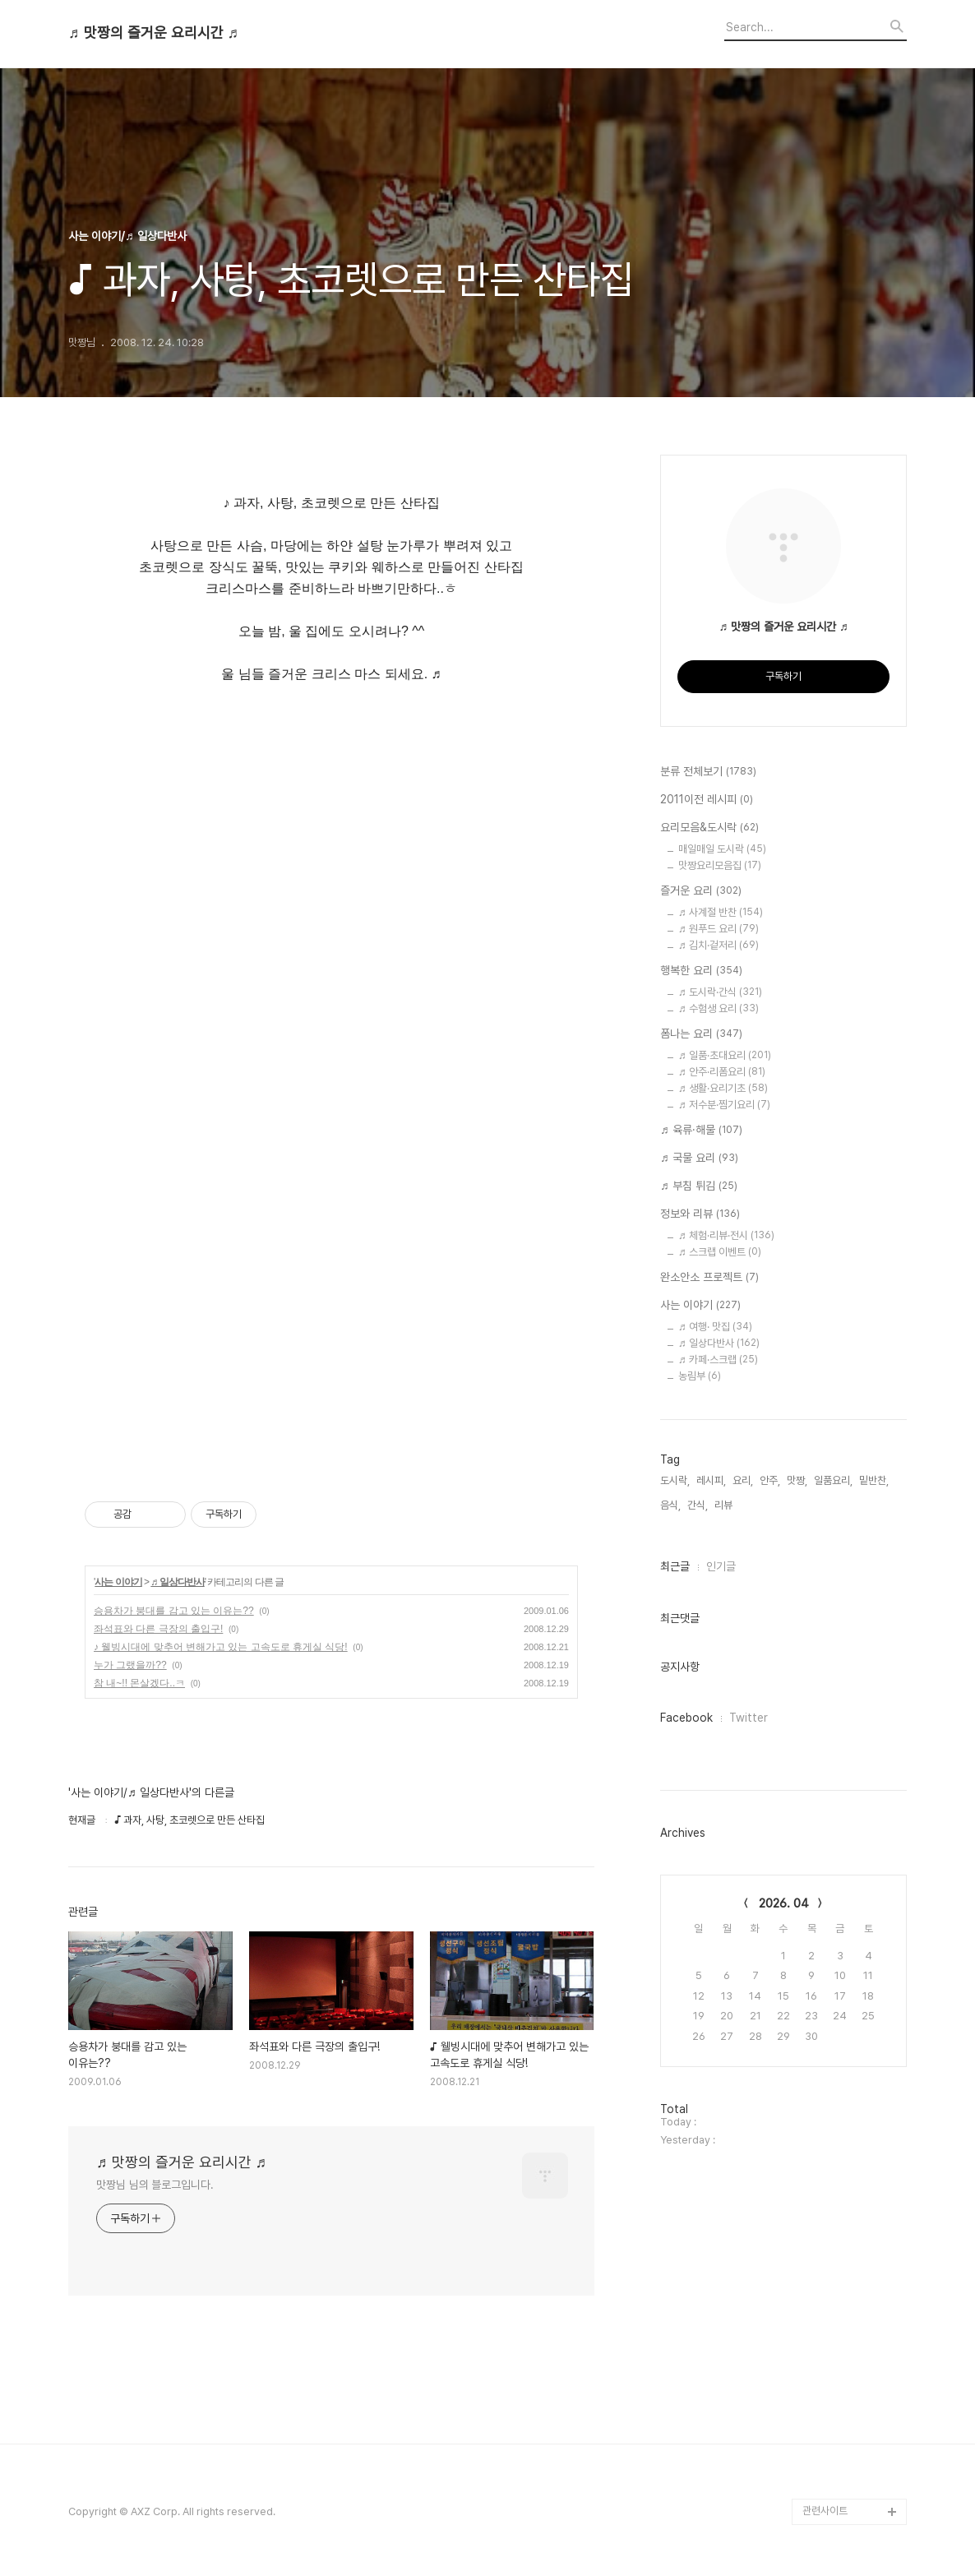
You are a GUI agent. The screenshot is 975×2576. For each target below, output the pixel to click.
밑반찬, (874, 1480)
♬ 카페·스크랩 (718, 1359)
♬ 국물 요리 (699, 1158)
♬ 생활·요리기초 (723, 1088)
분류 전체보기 (708, 772)
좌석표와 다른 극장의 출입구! (158, 1629)
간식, (697, 1505)
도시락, (675, 1480)
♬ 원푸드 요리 (718, 929)
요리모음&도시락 (709, 828)
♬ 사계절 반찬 (720, 912)
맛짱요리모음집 (719, 865)
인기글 (721, 1566)
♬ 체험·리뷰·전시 (726, 1235)
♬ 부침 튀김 (698, 1186)
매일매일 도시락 (722, 849)
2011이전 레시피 (706, 800)
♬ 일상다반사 (177, 1582)
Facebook (686, 1717)
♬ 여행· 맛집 (715, 1326)
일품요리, (833, 1480)
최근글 (675, 1566)
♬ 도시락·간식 (720, 992)
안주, (770, 1480)
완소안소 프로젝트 (709, 1278)
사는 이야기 (118, 1582)
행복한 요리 (701, 971)
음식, (670, 1505)
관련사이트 (825, 2510)
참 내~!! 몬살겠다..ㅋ (139, 1683)
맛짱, (797, 1480)
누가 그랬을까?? (130, 1665)
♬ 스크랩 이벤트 (719, 1252)
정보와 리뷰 (700, 1214)
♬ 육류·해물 (701, 1130)
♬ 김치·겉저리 (718, 945)
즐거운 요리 (701, 891)
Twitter (748, 1717)
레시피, (711, 1480)
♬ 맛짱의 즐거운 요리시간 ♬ (153, 33)
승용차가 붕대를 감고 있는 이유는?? (174, 1610)
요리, (742, 1480)
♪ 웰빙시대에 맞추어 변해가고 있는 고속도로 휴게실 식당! (221, 1647)
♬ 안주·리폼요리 (721, 1072)
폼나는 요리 (701, 1034)
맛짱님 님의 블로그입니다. (155, 2184)
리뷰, (724, 1505)
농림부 (699, 1376)
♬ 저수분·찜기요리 (724, 1104)
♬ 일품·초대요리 (724, 1055)
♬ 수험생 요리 (718, 1008)
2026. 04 (784, 1903)
